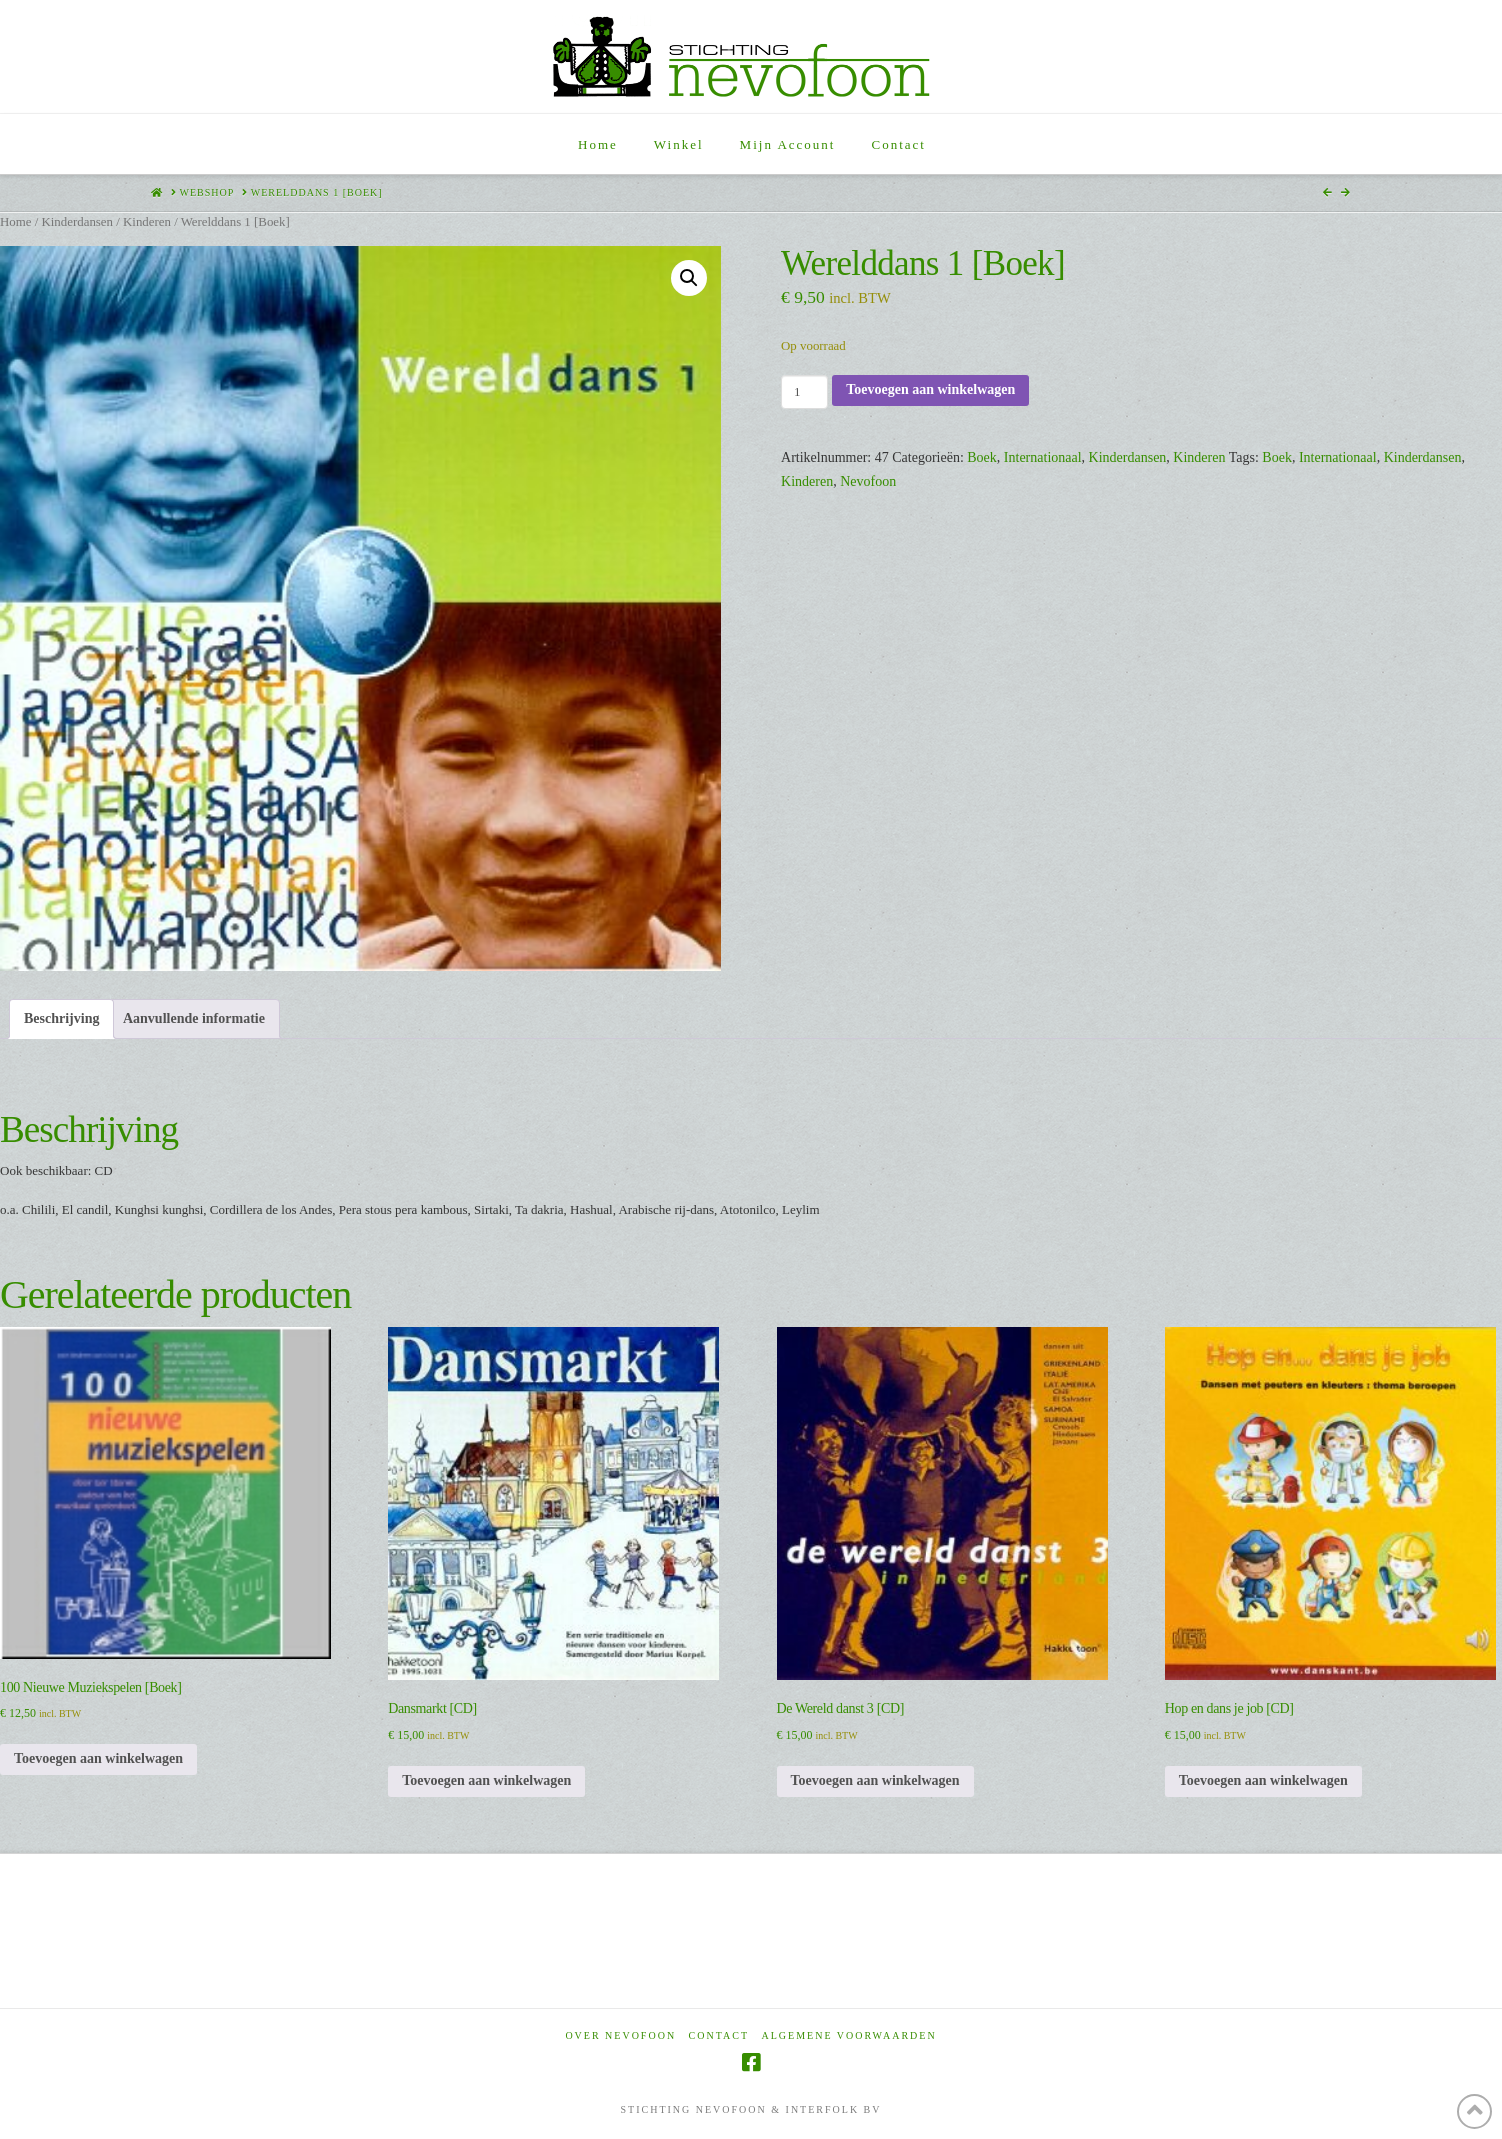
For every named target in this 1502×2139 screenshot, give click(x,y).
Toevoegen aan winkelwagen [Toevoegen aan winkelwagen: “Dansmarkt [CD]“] (486, 1780)
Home (15, 222)
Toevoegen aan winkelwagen (930, 389)
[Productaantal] (804, 392)
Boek (982, 457)
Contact (719, 2035)
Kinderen (147, 222)
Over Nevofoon (620, 2035)
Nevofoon (868, 481)
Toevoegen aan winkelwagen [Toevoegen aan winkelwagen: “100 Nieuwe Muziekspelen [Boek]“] (98, 1758)
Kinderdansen (77, 222)
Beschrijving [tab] (61, 1018)
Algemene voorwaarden (849, 2035)
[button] (689, 278)
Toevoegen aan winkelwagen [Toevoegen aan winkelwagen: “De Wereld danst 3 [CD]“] (875, 1780)
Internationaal (1043, 457)
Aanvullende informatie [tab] (194, 1018)
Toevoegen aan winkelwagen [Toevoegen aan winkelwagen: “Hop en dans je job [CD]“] (1263, 1780)
